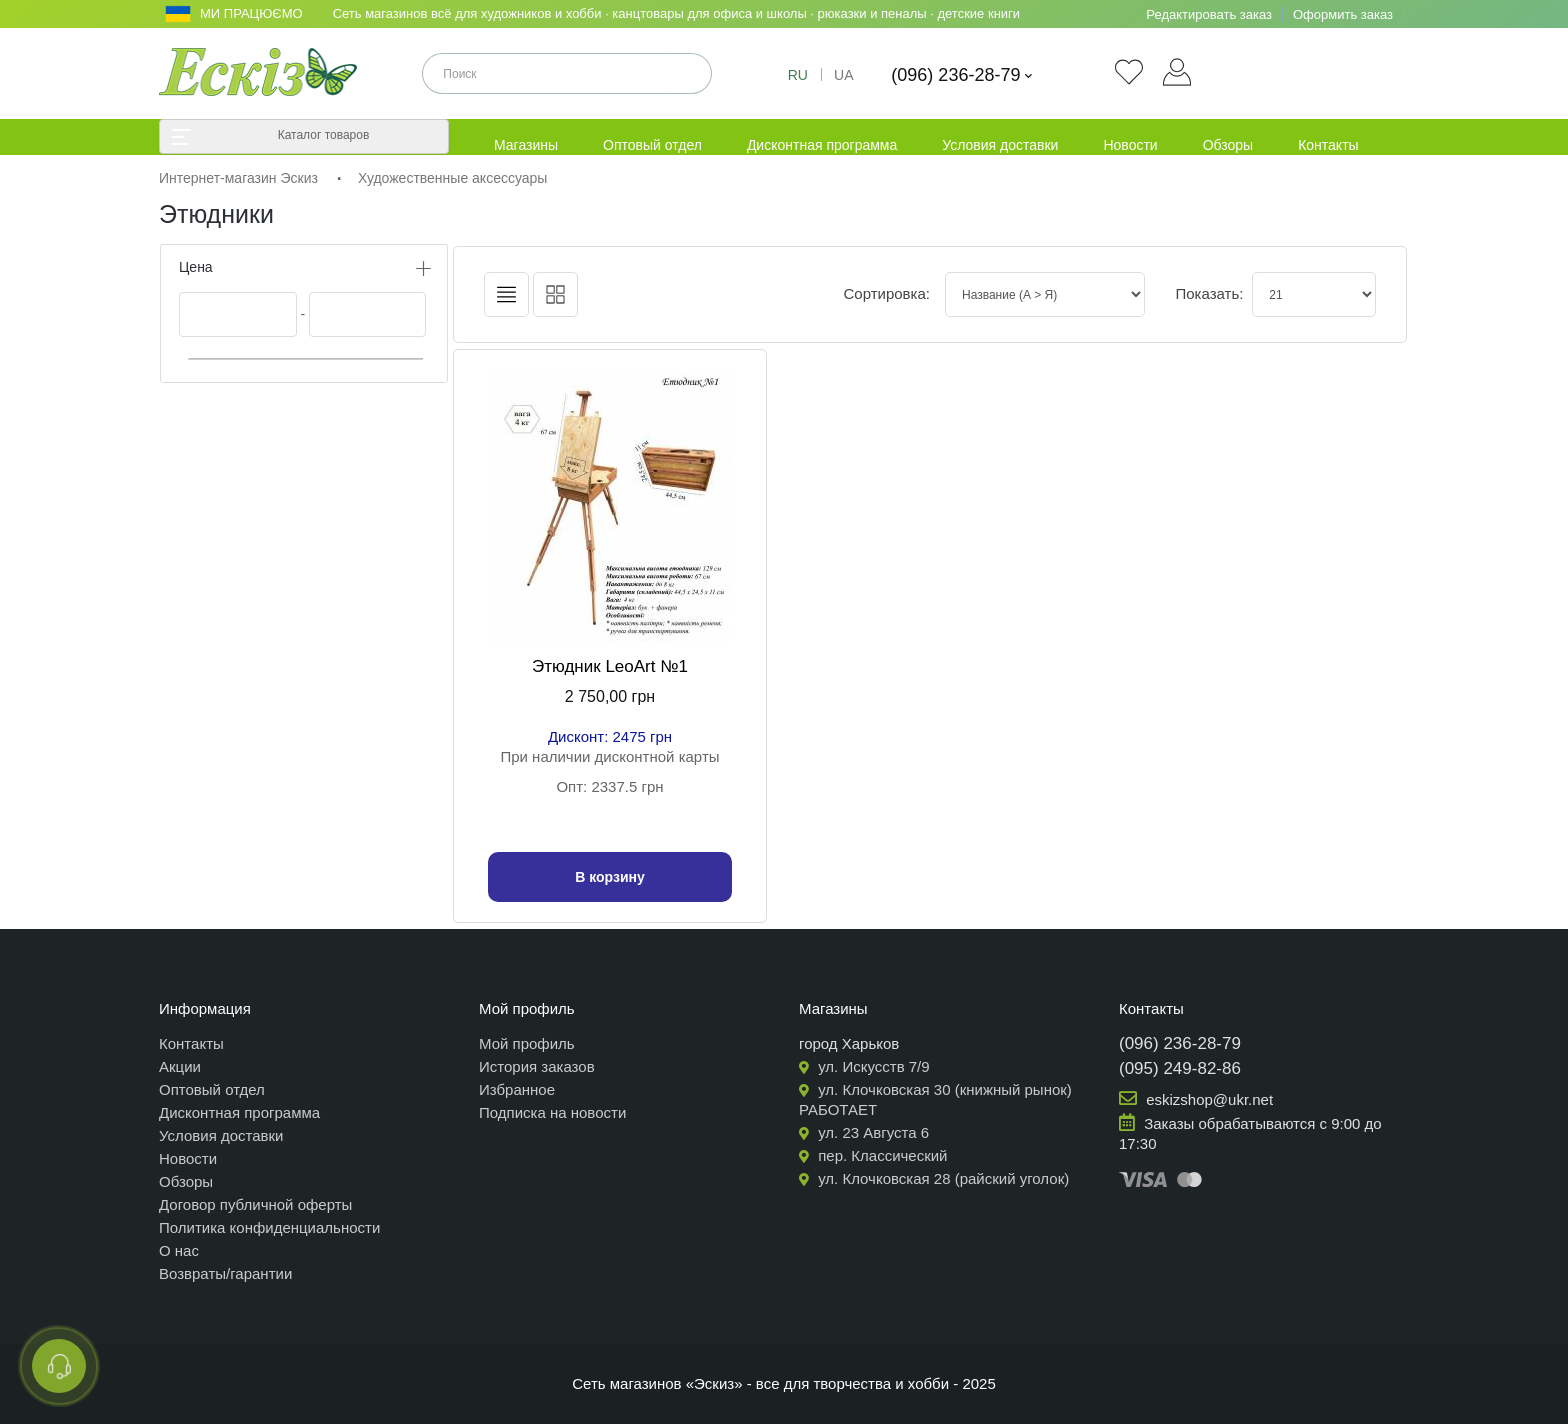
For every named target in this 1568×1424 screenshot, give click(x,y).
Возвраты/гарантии (225, 1273)
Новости (1130, 145)
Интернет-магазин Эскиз (238, 178)
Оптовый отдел (652, 145)
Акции (180, 1066)
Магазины (526, 145)
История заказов (537, 1066)
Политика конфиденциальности (269, 1227)
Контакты (1328, 145)
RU (798, 75)
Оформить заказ (1343, 14)
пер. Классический (873, 1155)
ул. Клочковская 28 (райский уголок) (934, 1178)
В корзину (610, 877)
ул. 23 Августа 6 (864, 1132)
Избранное (517, 1089)
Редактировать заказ (1209, 14)
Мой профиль (527, 1043)
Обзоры (1228, 145)
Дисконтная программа (822, 145)
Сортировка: (886, 293)
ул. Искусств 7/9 (864, 1066)
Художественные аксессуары (453, 178)
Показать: (1198, 293)
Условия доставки (1000, 145)
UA (843, 75)
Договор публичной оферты (255, 1204)
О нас (179, 1250)
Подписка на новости (552, 1112)
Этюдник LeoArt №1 (610, 666)
